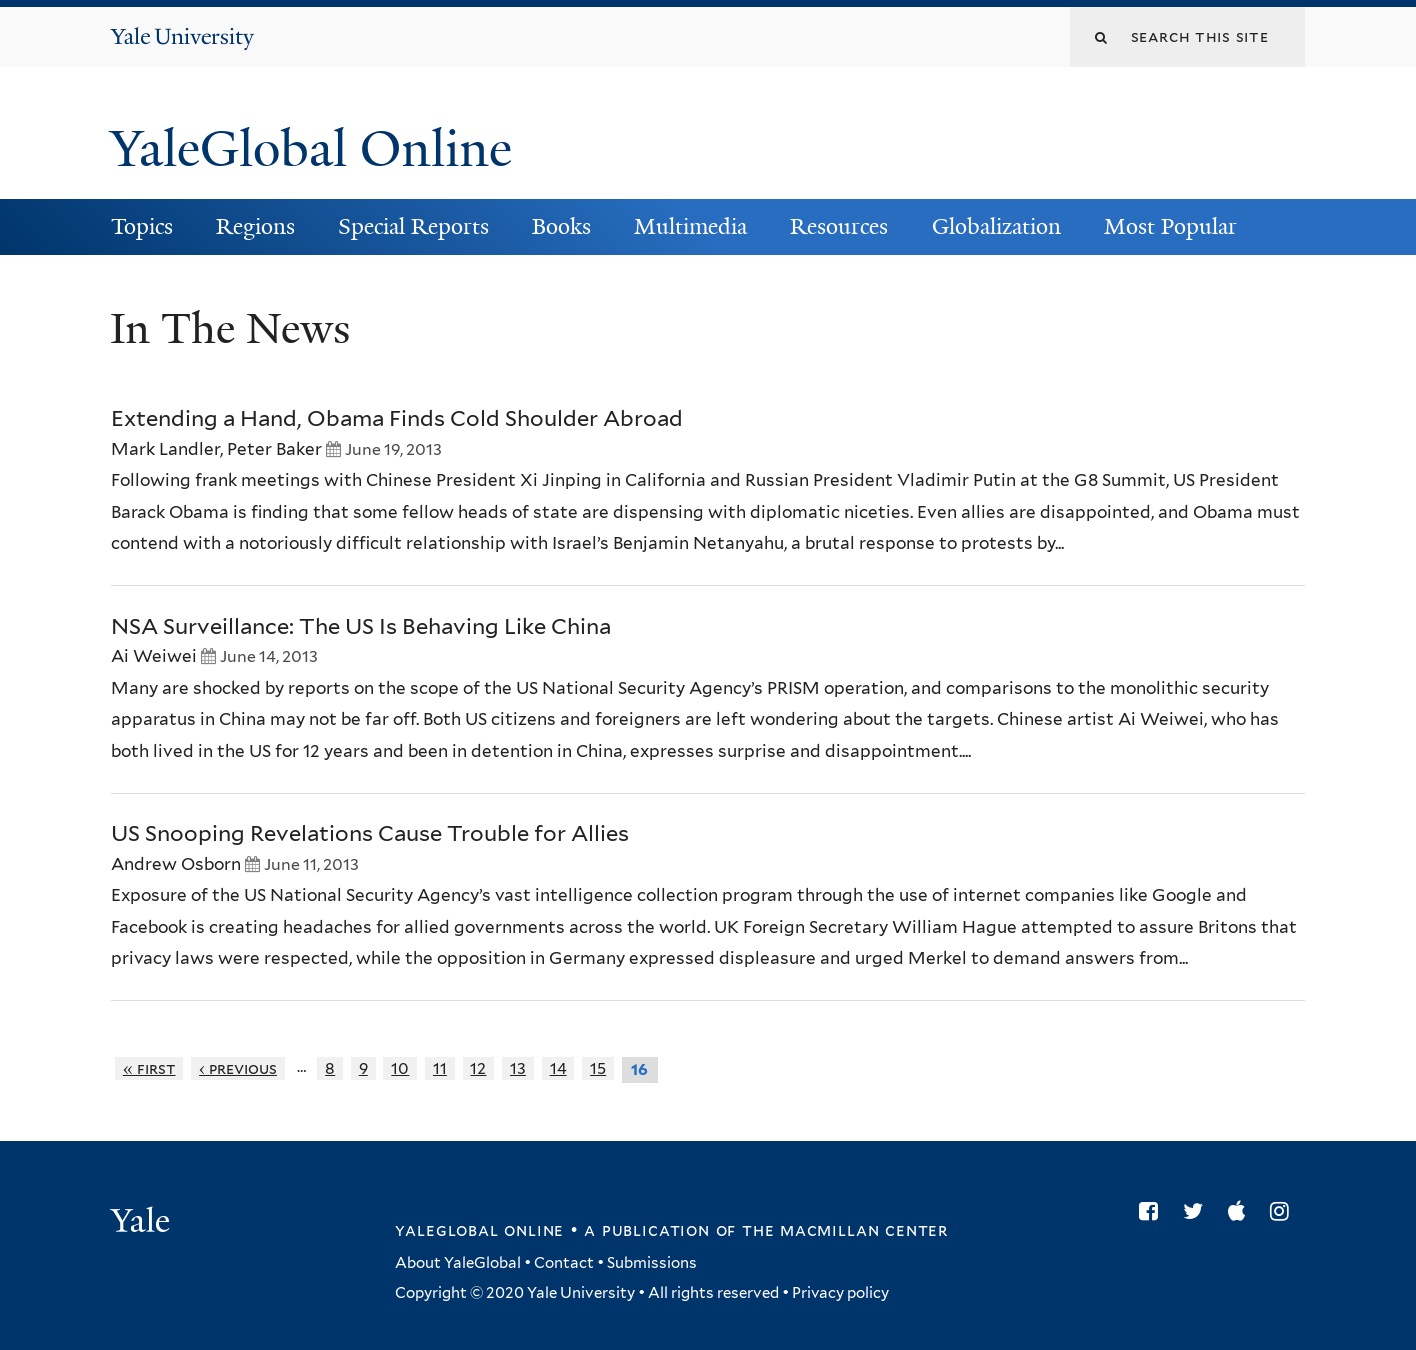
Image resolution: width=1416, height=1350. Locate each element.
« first (149, 1068)
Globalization (996, 226)
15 (598, 1068)
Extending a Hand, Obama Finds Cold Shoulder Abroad (397, 418)
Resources (839, 226)
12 (478, 1068)
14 (558, 1068)
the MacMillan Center (845, 1230)
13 (518, 1068)
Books (561, 226)
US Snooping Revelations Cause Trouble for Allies (370, 833)
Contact (564, 1263)
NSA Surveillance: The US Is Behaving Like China (361, 626)
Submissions (652, 1263)
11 (440, 1068)
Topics (142, 226)
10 (400, 1068)
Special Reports (413, 226)
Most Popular (1170, 226)
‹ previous (238, 1068)
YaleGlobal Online (311, 149)
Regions (255, 226)
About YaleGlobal (458, 1263)
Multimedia (690, 226)
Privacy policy (840, 1293)
